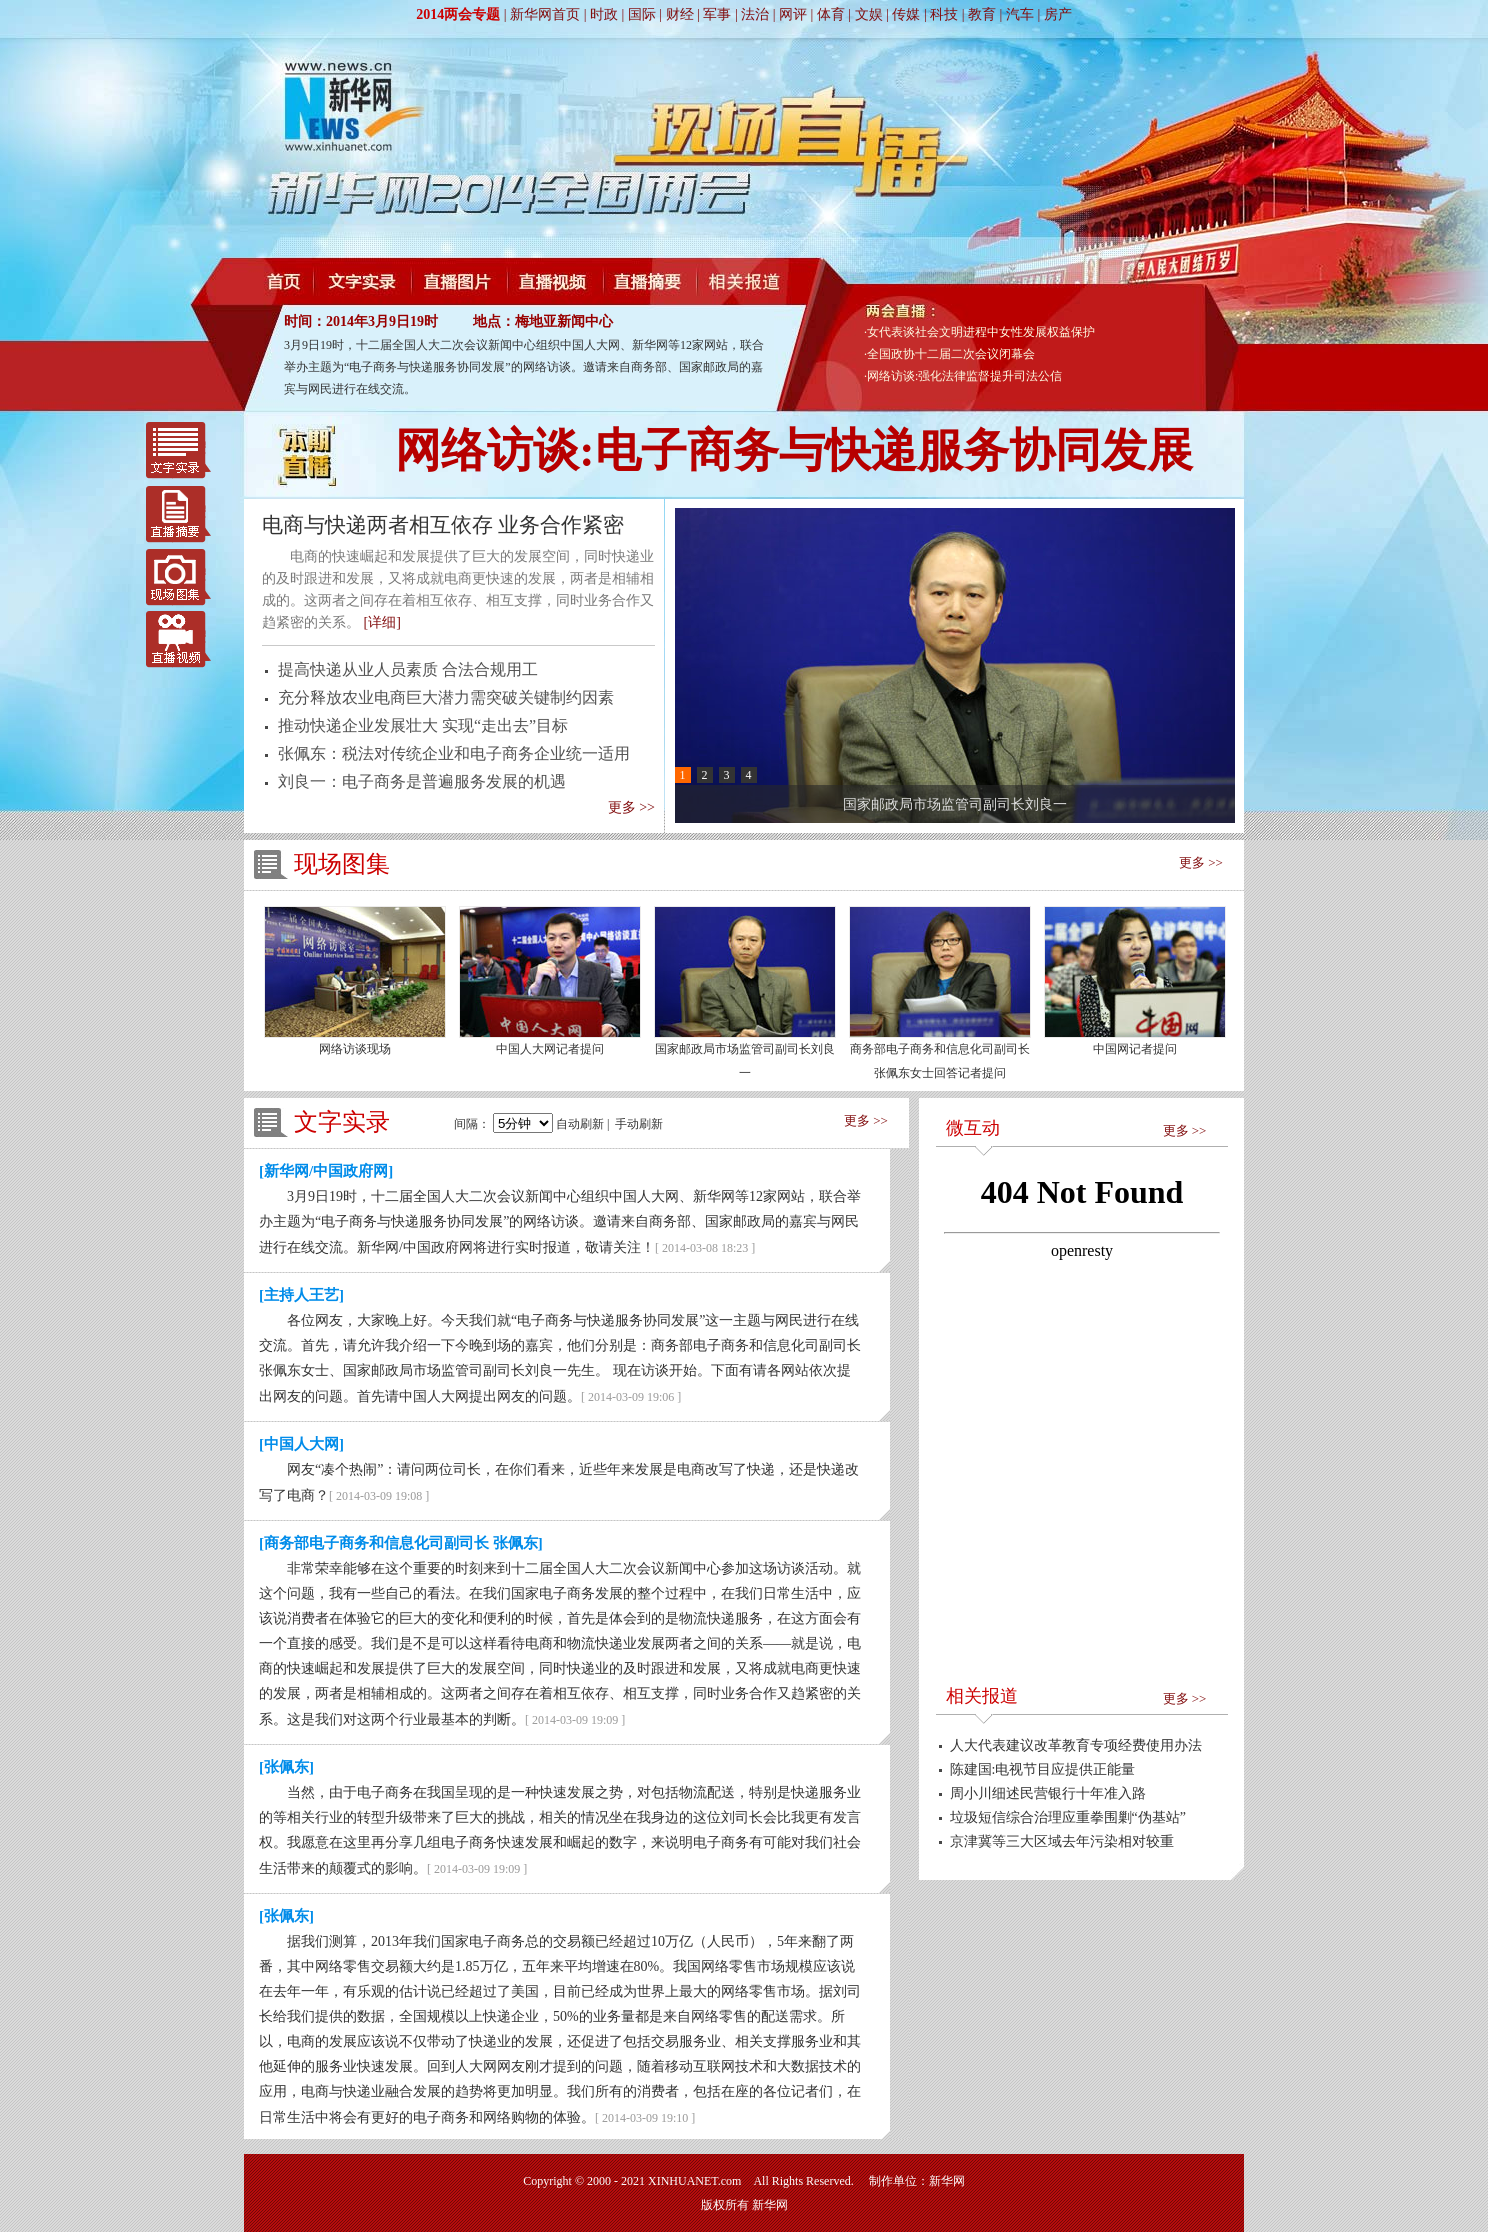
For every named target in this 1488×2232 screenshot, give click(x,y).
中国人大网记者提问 (550, 1049)
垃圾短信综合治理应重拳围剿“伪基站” (1068, 1817)
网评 (793, 14)
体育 (831, 14)
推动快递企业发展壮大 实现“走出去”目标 (423, 725)
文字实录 (178, 451)
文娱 (869, 14)
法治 (755, 14)
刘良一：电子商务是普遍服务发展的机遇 (422, 781)
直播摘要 (178, 513)
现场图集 (178, 575)
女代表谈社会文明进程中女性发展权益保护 (981, 332)
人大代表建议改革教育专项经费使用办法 (1076, 1745)
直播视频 (178, 637)
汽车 (1020, 14)
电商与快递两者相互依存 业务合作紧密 (443, 525)
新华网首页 (545, 14)
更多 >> (631, 807)
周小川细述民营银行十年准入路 (1048, 1793)
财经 (680, 14)
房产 (1058, 14)
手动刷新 (639, 1124)
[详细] (382, 622)
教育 (982, 14)
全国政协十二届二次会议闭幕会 (951, 354)
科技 (944, 14)
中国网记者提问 (1135, 1049)
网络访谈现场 (355, 1049)
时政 (604, 14)
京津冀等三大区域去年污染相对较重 (1062, 1841)
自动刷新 (580, 1124)
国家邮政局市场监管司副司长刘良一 (955, 804)
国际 (642, 14)
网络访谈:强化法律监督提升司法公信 (964, 376)
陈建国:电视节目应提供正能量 (1043, 1769)
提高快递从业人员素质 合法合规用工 (408, 669)
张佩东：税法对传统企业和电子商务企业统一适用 (454, 753)
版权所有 (725, 2205)
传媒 (906, 14)
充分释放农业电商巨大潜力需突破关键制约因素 (446, 697)
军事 (717, 14)
